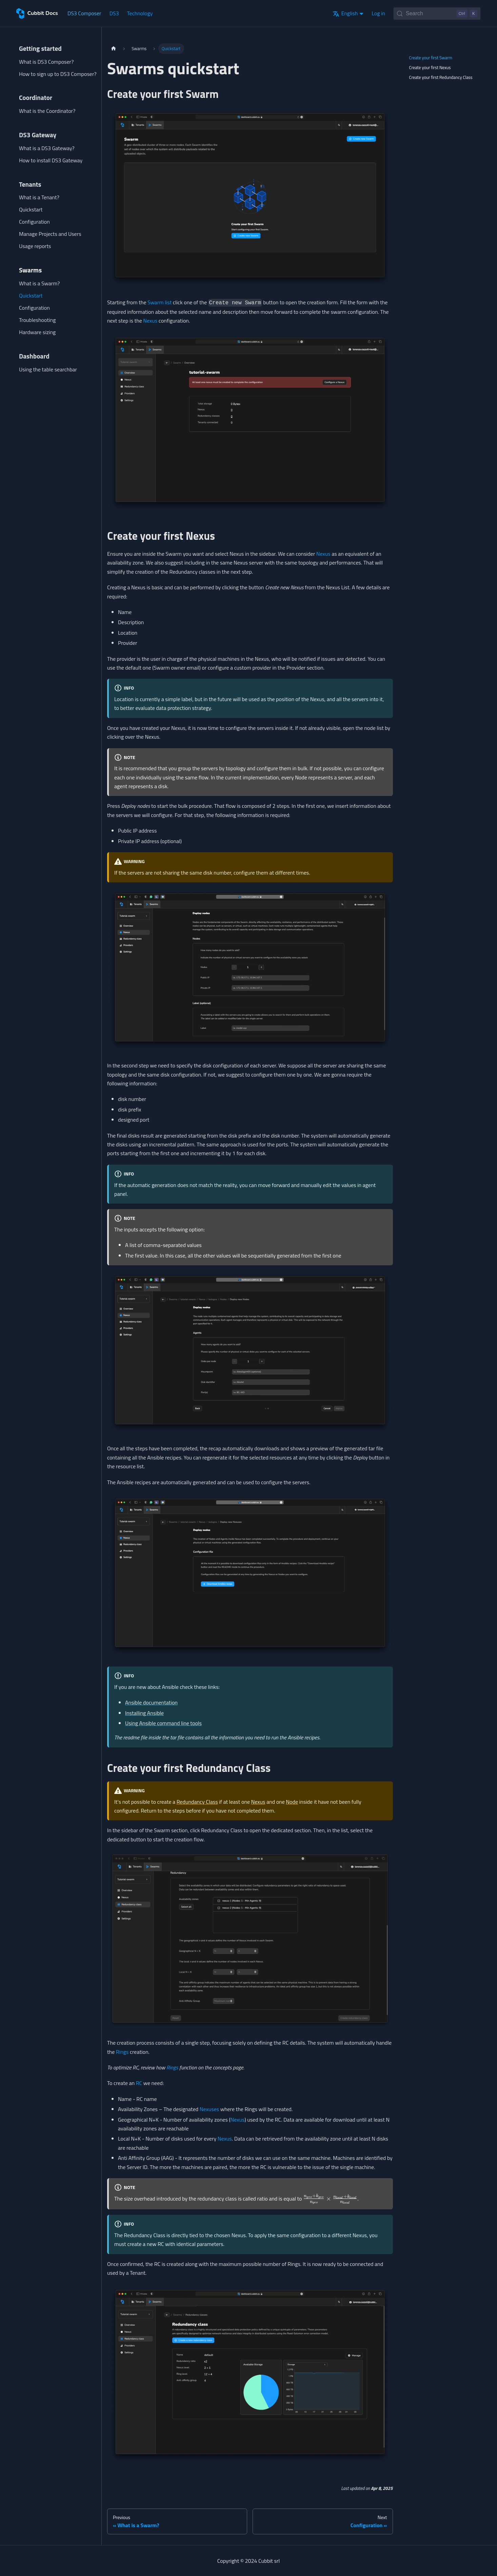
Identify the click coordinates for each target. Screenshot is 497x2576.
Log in (378, 13)
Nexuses (209, 2109)
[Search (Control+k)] (437, 13)
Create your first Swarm (430, 57)
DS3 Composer (84, 13)
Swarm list (159, 302)
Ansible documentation (151, 1702)
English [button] (345, 13)
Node (292, 1802)
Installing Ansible (144, 1713)
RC (139, 2083)
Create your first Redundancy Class (441, 77)
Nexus (150, 320)
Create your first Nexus (430, 67)
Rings (122, 2052)
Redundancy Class (197, 1802)
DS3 (114, 13)
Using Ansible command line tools (163, 1723)
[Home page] (113, 48)
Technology (140, 13)
